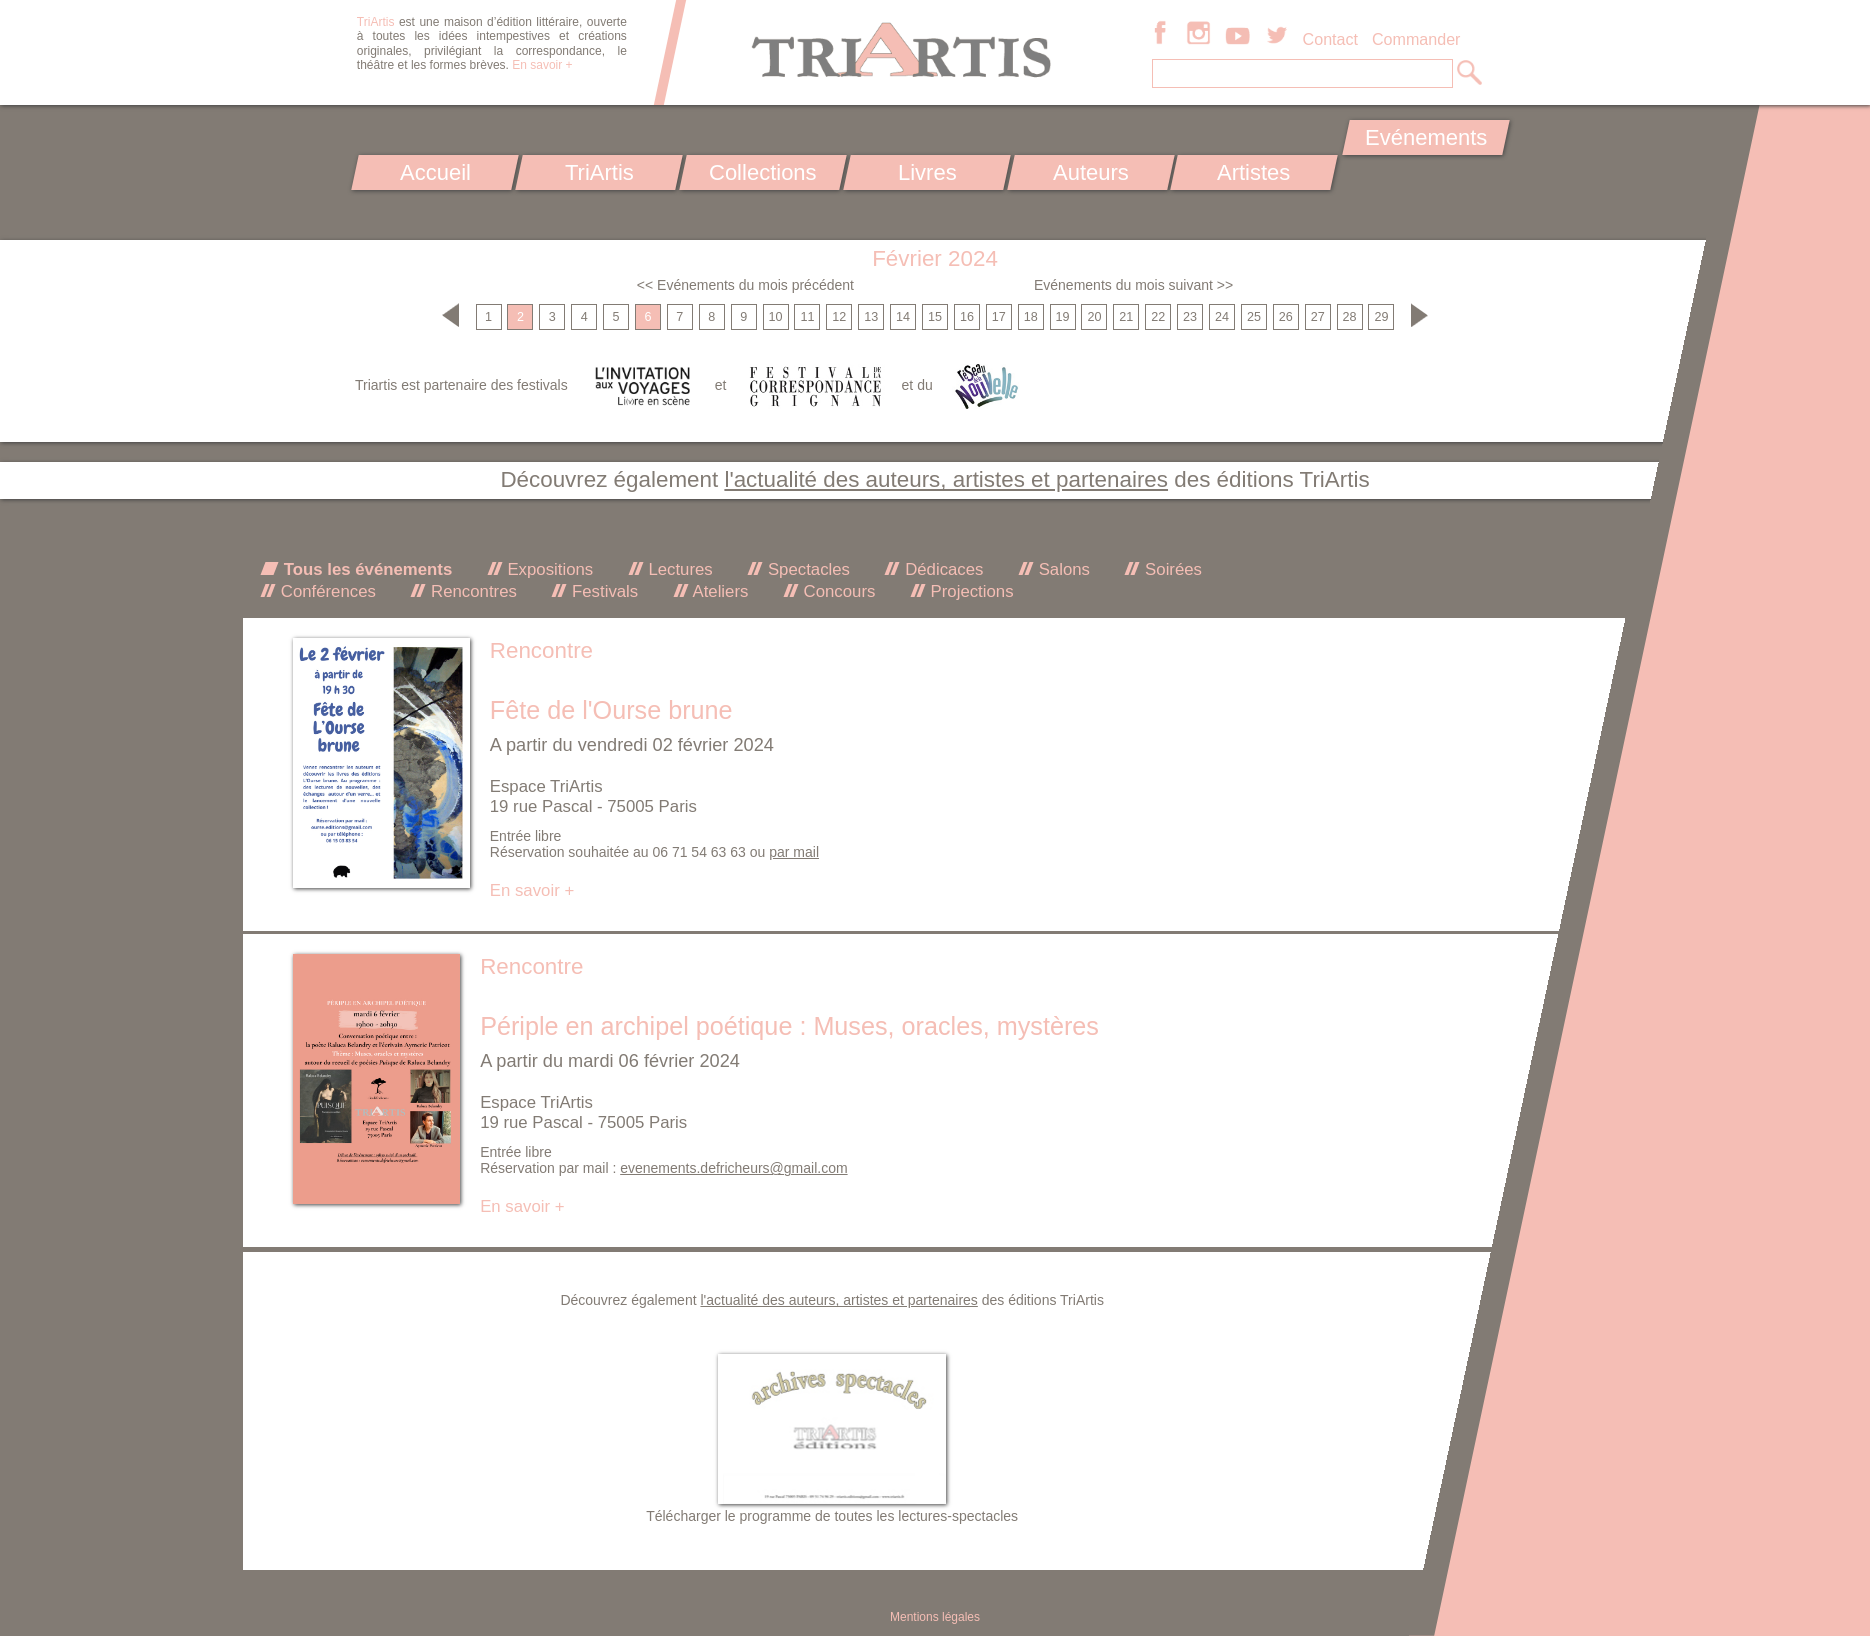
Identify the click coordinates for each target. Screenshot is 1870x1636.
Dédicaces (941, 569)
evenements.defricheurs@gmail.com (733, 1168)
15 (935, 317)
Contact (1330, 39)
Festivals (602, 591)
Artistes (1254, 172)
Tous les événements (365, 569)
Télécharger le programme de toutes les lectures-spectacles (832, 1516)
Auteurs (1091, 172)
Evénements (1426, 137)
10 (776, 317)
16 (967, 317)
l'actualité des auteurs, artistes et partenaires (946, 479)
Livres (926, 172)
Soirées (1171, 569)
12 (839, 317)
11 (807, 317)
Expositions (548, 569)
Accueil (435, 172)
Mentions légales (935, 1617)
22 (1158, 317)
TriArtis (598, 172)
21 (1126, 317)
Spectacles (806, 569)
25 (1254, 317)
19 (1063, 317)
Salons (1062, 569)
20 (1094, 317)
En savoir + (542, 65)
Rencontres (471, 591)
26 (1286, 317)
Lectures (678, 569)
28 (1350, 317)
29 (1381, 317)
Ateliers (719, 591)
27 (1318, 317)
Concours (837, 591)
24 (1222, 317)
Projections (970, 591)
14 (903, 317)
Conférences (326, 591)
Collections (763, 172)
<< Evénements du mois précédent (745, 285)
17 (999, 317)
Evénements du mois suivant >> (1133, 285)
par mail (794, 852)
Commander (1416, 39)
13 (871, 317)
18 (1031, 317)
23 (1190, 317)
